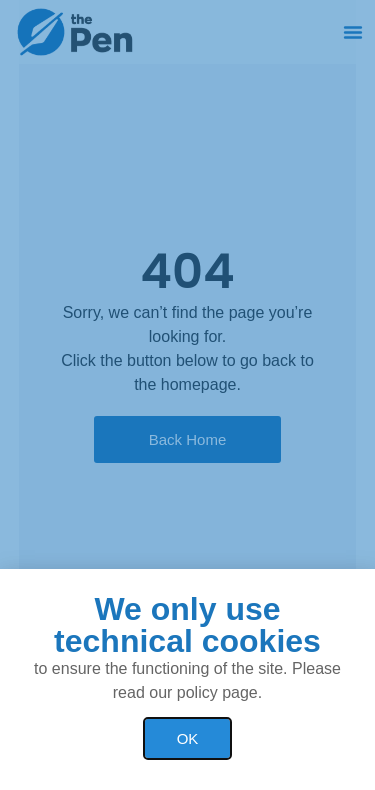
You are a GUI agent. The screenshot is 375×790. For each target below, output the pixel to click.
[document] (187, 395)
